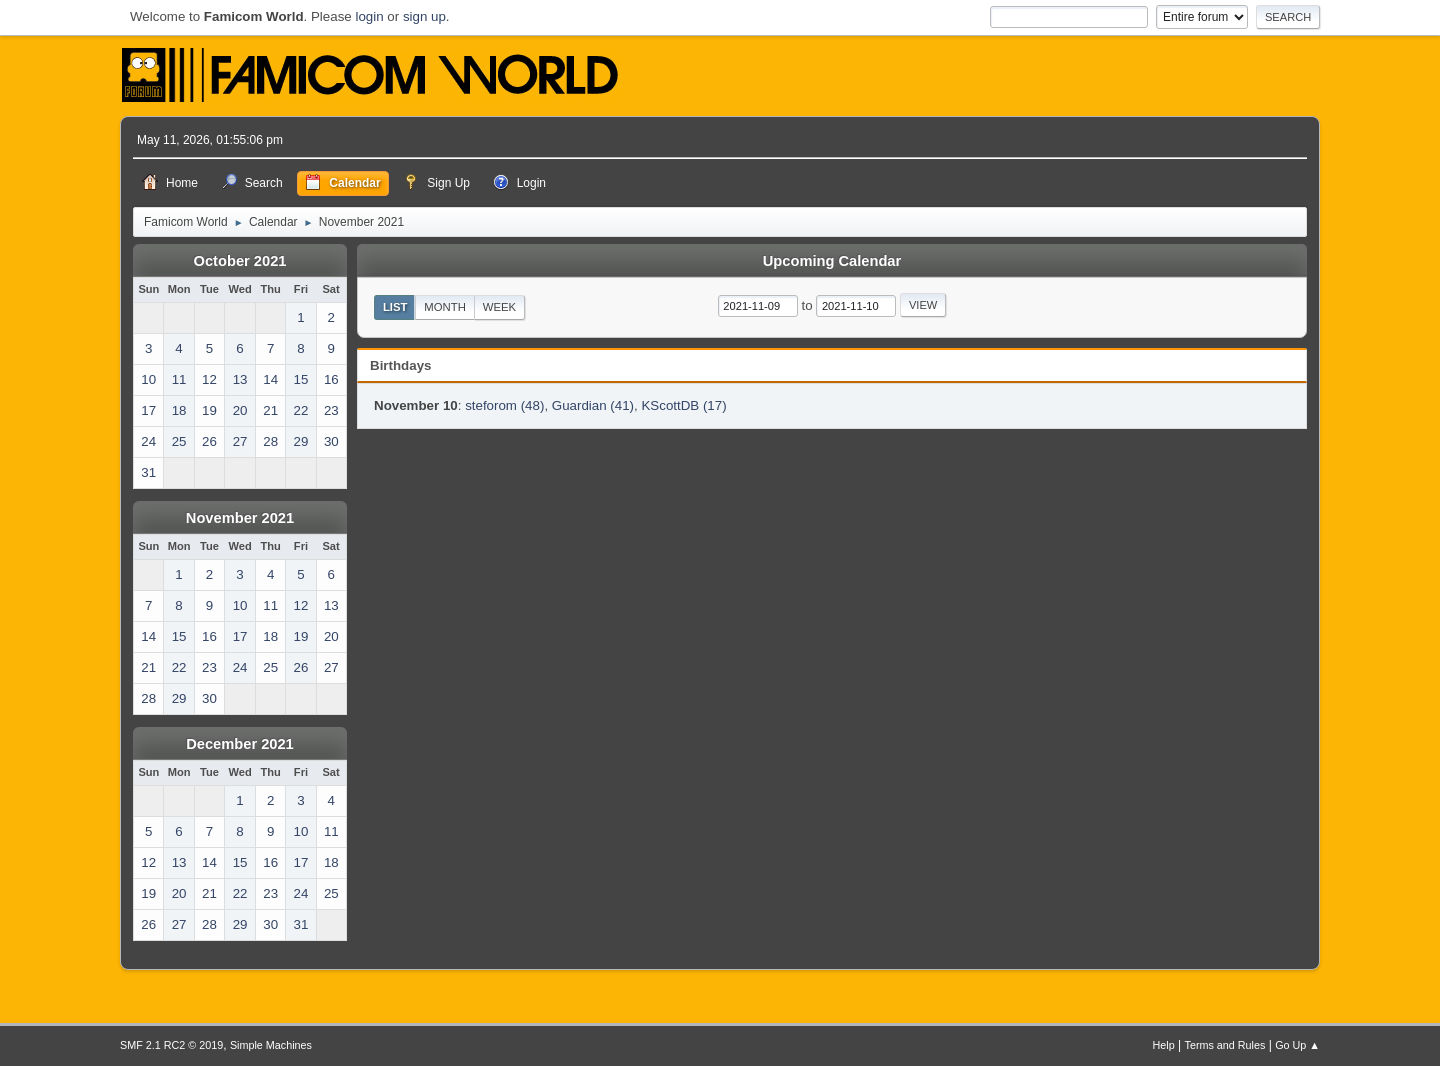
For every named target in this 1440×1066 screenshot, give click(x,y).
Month (445, 307)
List (395, 307)
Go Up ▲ (1297, 1045)
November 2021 (240, 518)
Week (499, 307)
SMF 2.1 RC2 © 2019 (171, 1045)
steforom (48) (504, 405)
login (369, 16)
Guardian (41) (593, 405)
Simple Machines (271, 1045)
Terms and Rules (1225, 1045)
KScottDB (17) (683, 405)
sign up (424, 16)
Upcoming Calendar (832, 261)
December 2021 (240, 744)
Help (1164, 1045)
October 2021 (240, 261)
